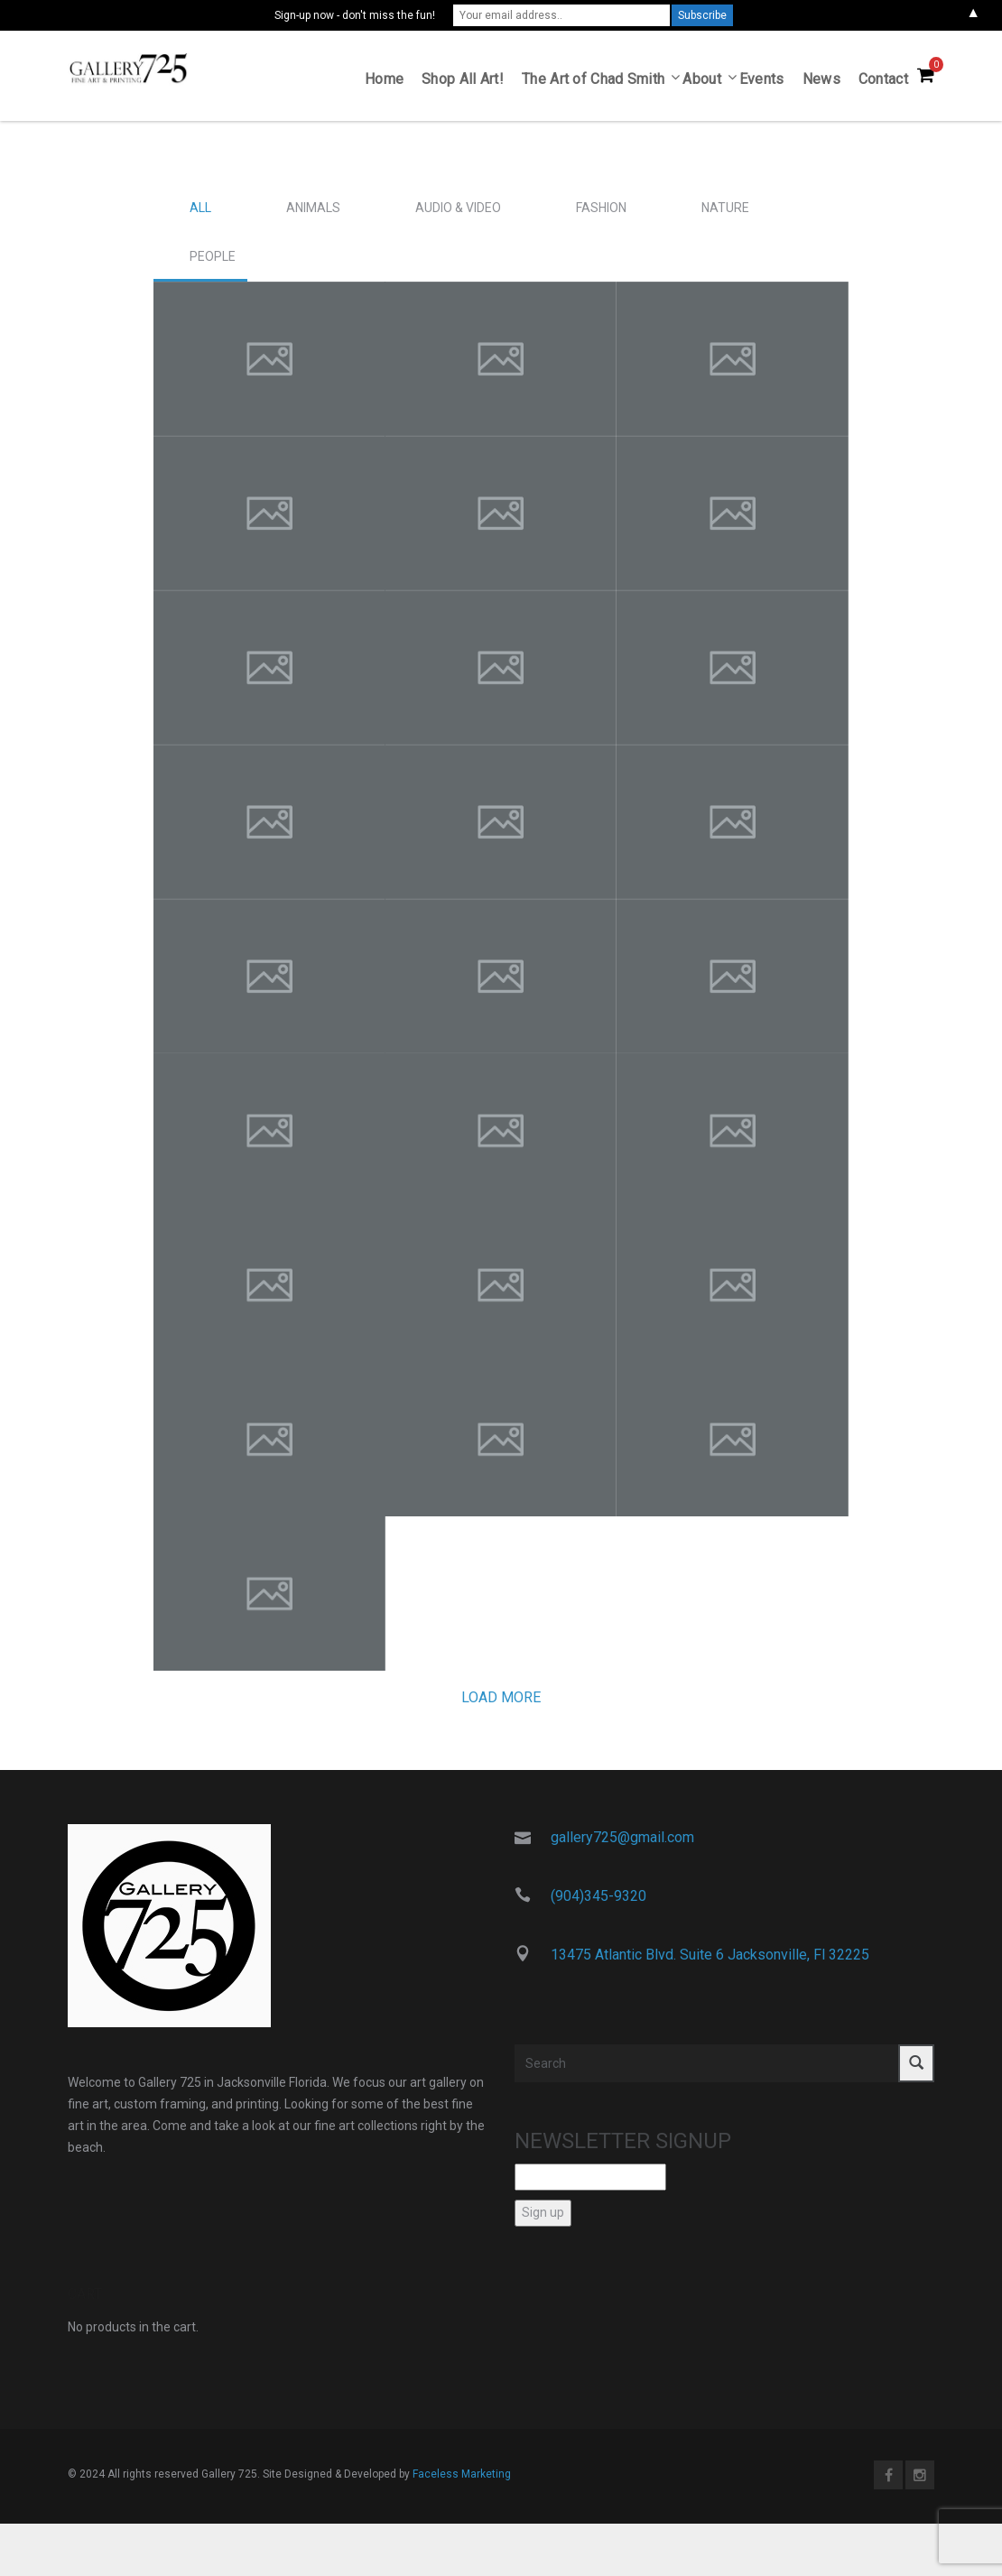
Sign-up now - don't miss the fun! (354, 15)
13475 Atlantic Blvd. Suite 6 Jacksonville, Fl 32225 (710, 1960)
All (200, 214)
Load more (501, 1703)
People (213, 262)
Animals (313, 214)
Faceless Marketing (462, 2479)
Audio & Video (458, 214)
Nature (725, 214)
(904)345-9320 (598, 1902)
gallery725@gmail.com (622, 1843)
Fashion (601, 214)
